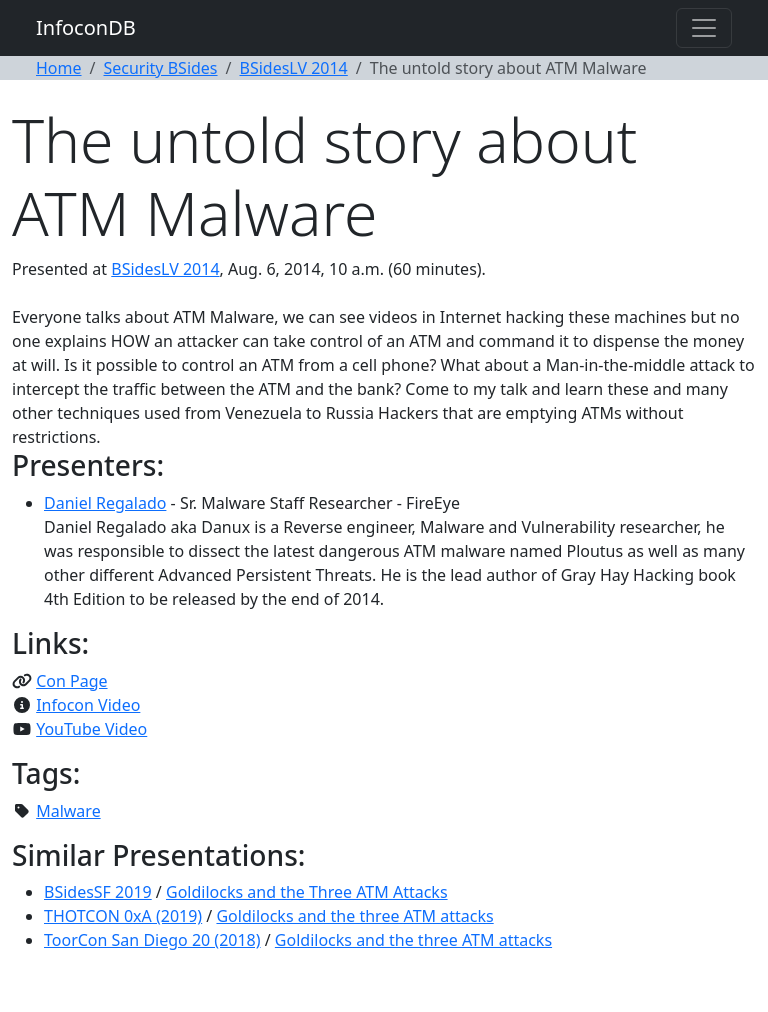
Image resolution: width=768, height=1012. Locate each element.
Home (59, 68)
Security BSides (160, 68)
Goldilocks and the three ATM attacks (354, 916)
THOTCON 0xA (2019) (123, 916)
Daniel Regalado (105, 503)
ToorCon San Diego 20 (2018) (152, 940)
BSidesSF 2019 (98, 892)
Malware (68, 811)
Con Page (71, 681)
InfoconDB (86, 27)
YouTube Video (91, 729)
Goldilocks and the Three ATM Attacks (307, 892)
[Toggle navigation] (704, 28)
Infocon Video (88, 705)
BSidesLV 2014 (294, 68)
